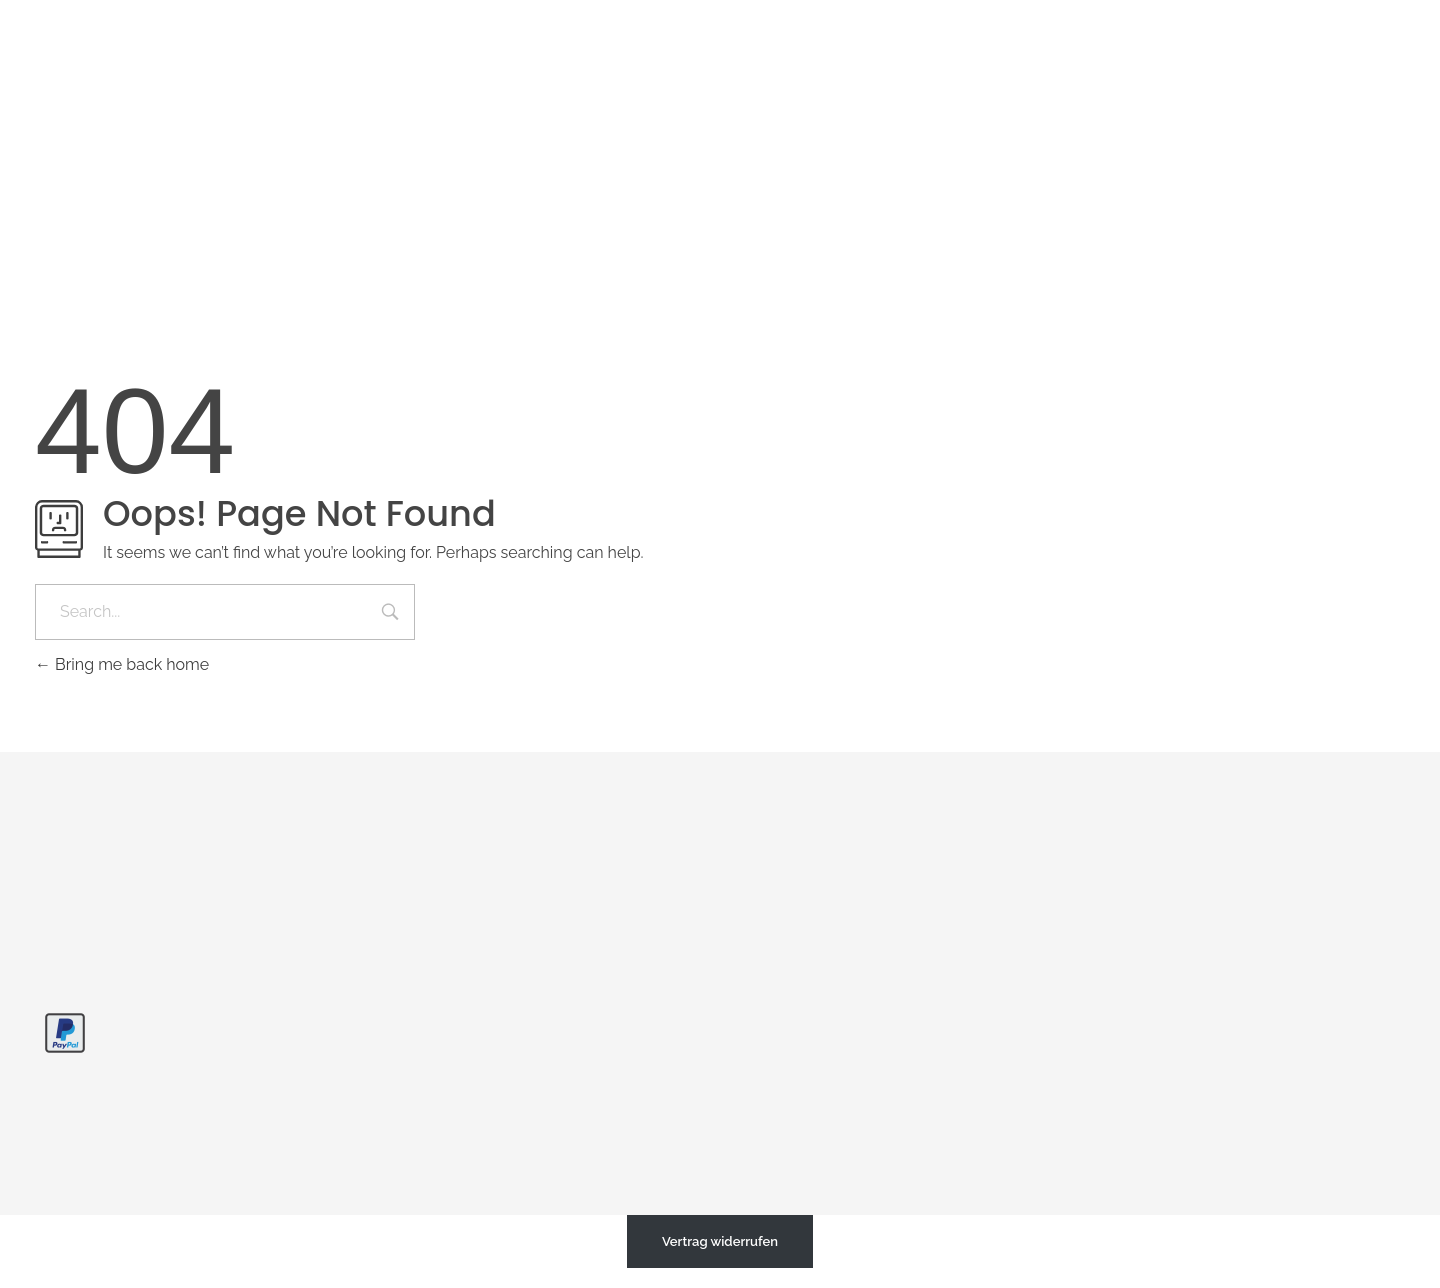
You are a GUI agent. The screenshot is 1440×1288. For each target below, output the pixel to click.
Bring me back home (122, 664)
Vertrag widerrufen (720, 1241)
